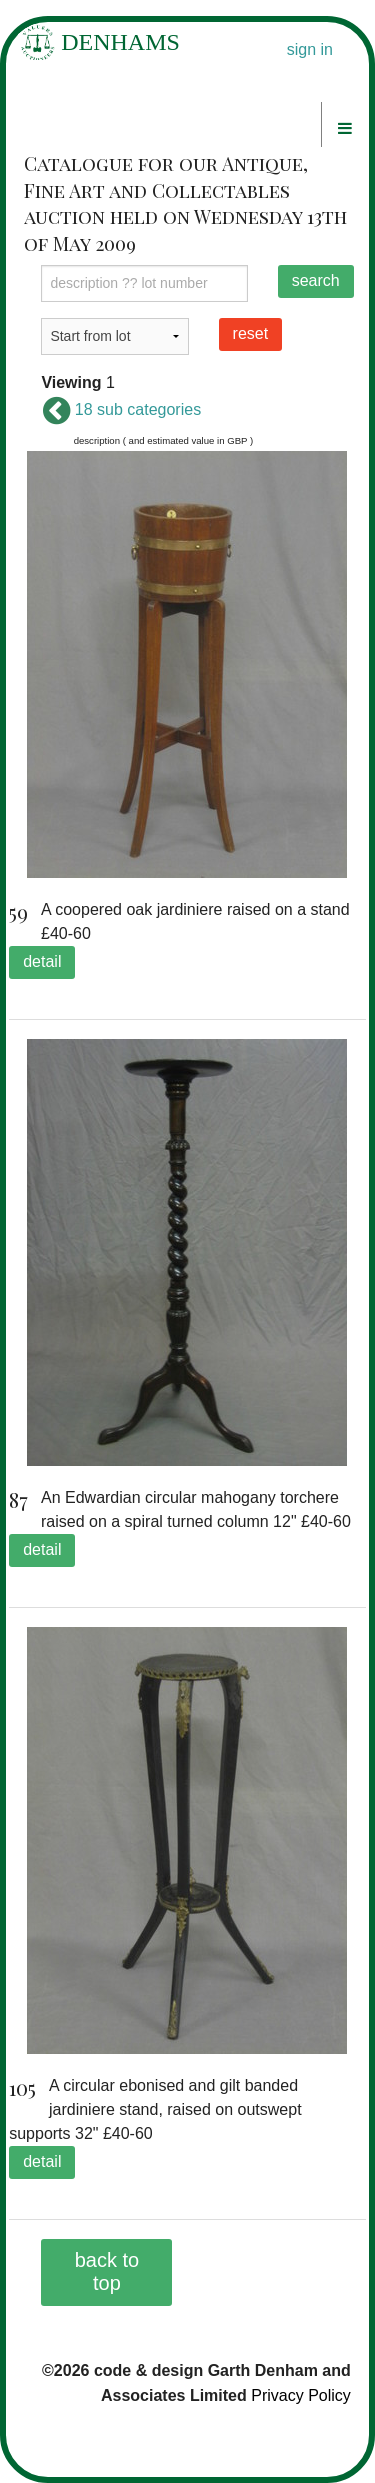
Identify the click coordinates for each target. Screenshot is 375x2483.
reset (251, 333)
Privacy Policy (301, 2395)
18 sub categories (121, 409)
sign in (310, 49)
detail (42, 961)
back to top (107, 2271)
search (316, 280)
